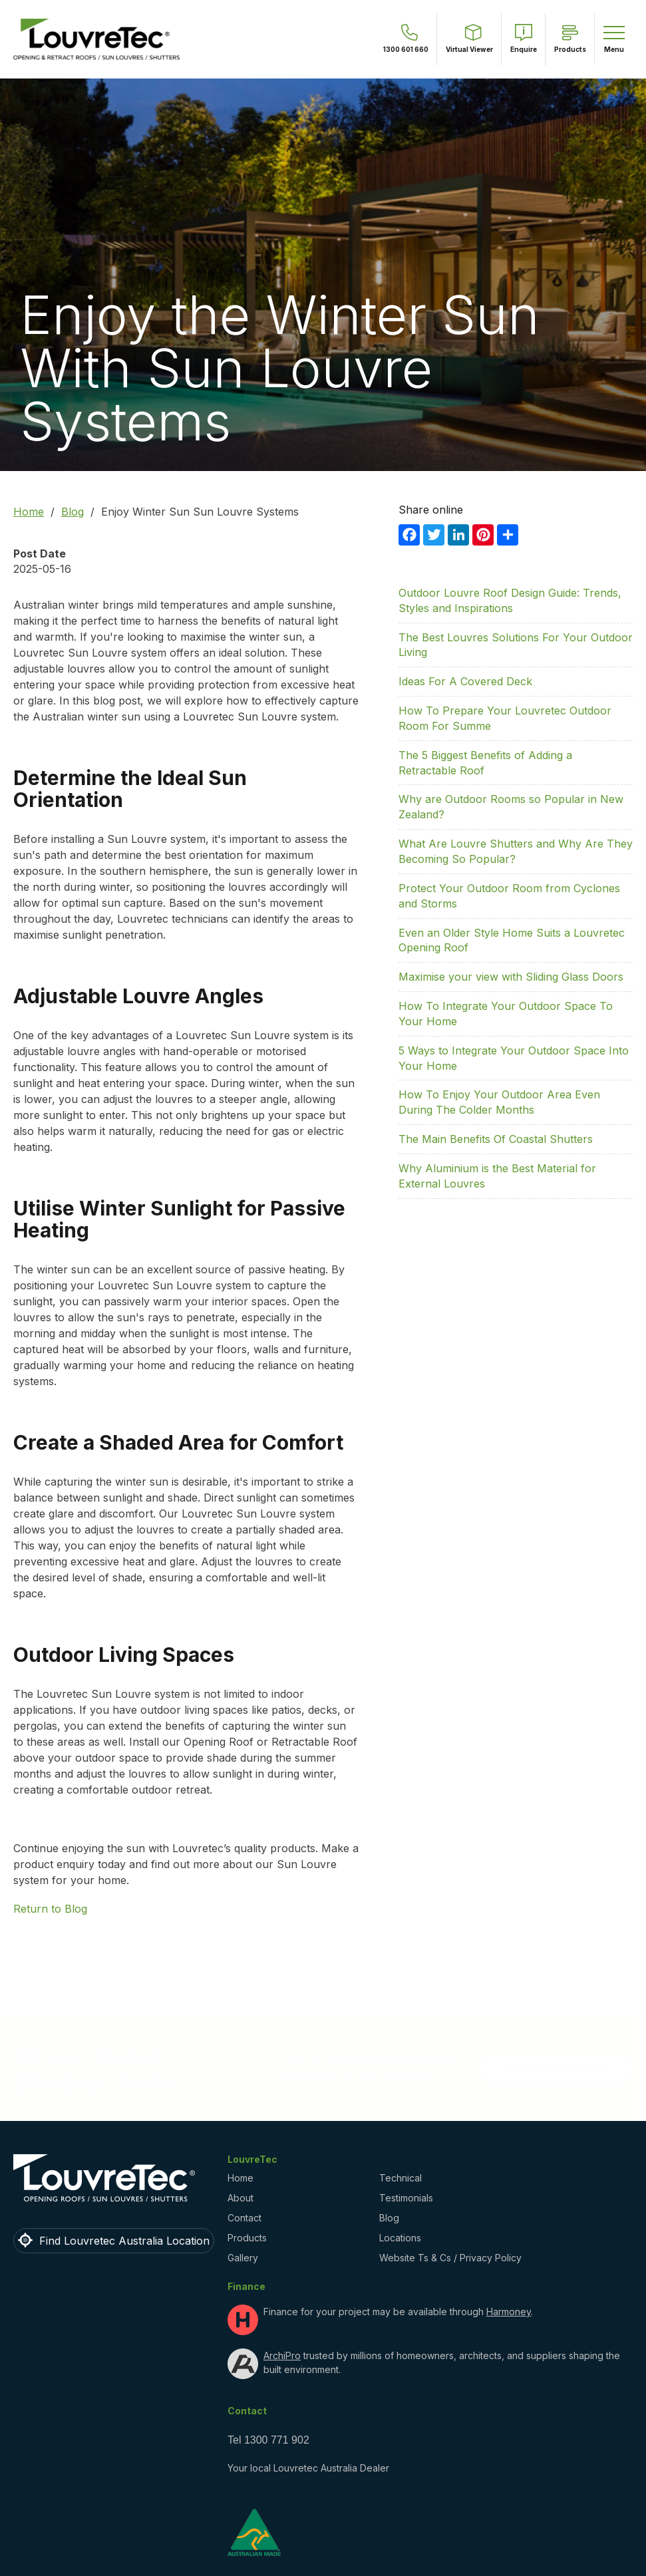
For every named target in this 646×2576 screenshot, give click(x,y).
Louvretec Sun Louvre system (89, 652)
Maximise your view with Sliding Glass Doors (511, 976)
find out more (185, 1864)
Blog (72, 511)
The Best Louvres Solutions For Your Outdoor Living (516, 645)
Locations (400, 2237)
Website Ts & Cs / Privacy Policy (450, 2257)
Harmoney (508, 2311)
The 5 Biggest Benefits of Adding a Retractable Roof (485, 762)
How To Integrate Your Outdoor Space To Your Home (506, 1013)
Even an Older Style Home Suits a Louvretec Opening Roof (512, 940)
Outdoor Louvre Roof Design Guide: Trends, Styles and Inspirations (510, 600)
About (240, 2197)
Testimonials (406, 2197)
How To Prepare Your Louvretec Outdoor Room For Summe (505, 718)
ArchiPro (282, 2355)
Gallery (243, 2257)
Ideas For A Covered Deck (465, 681)
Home (28, 511)
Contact (244, 2217)
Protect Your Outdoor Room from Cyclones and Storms (509, 896)
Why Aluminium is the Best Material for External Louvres (497, 1176)
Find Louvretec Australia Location (124, 2240)
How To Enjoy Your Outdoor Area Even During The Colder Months (499, 1102)
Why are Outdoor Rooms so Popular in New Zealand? (511, 806)
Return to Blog (50, 1908)
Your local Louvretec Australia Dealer (308, 2468)
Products (247, 2237)
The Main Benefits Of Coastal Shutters (496, 1139)
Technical (400, 2177)
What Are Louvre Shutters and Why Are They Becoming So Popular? (516, 851)
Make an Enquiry (555, 2068)
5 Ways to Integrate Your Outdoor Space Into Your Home (514, 1058)
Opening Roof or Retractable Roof (270, 1741)
